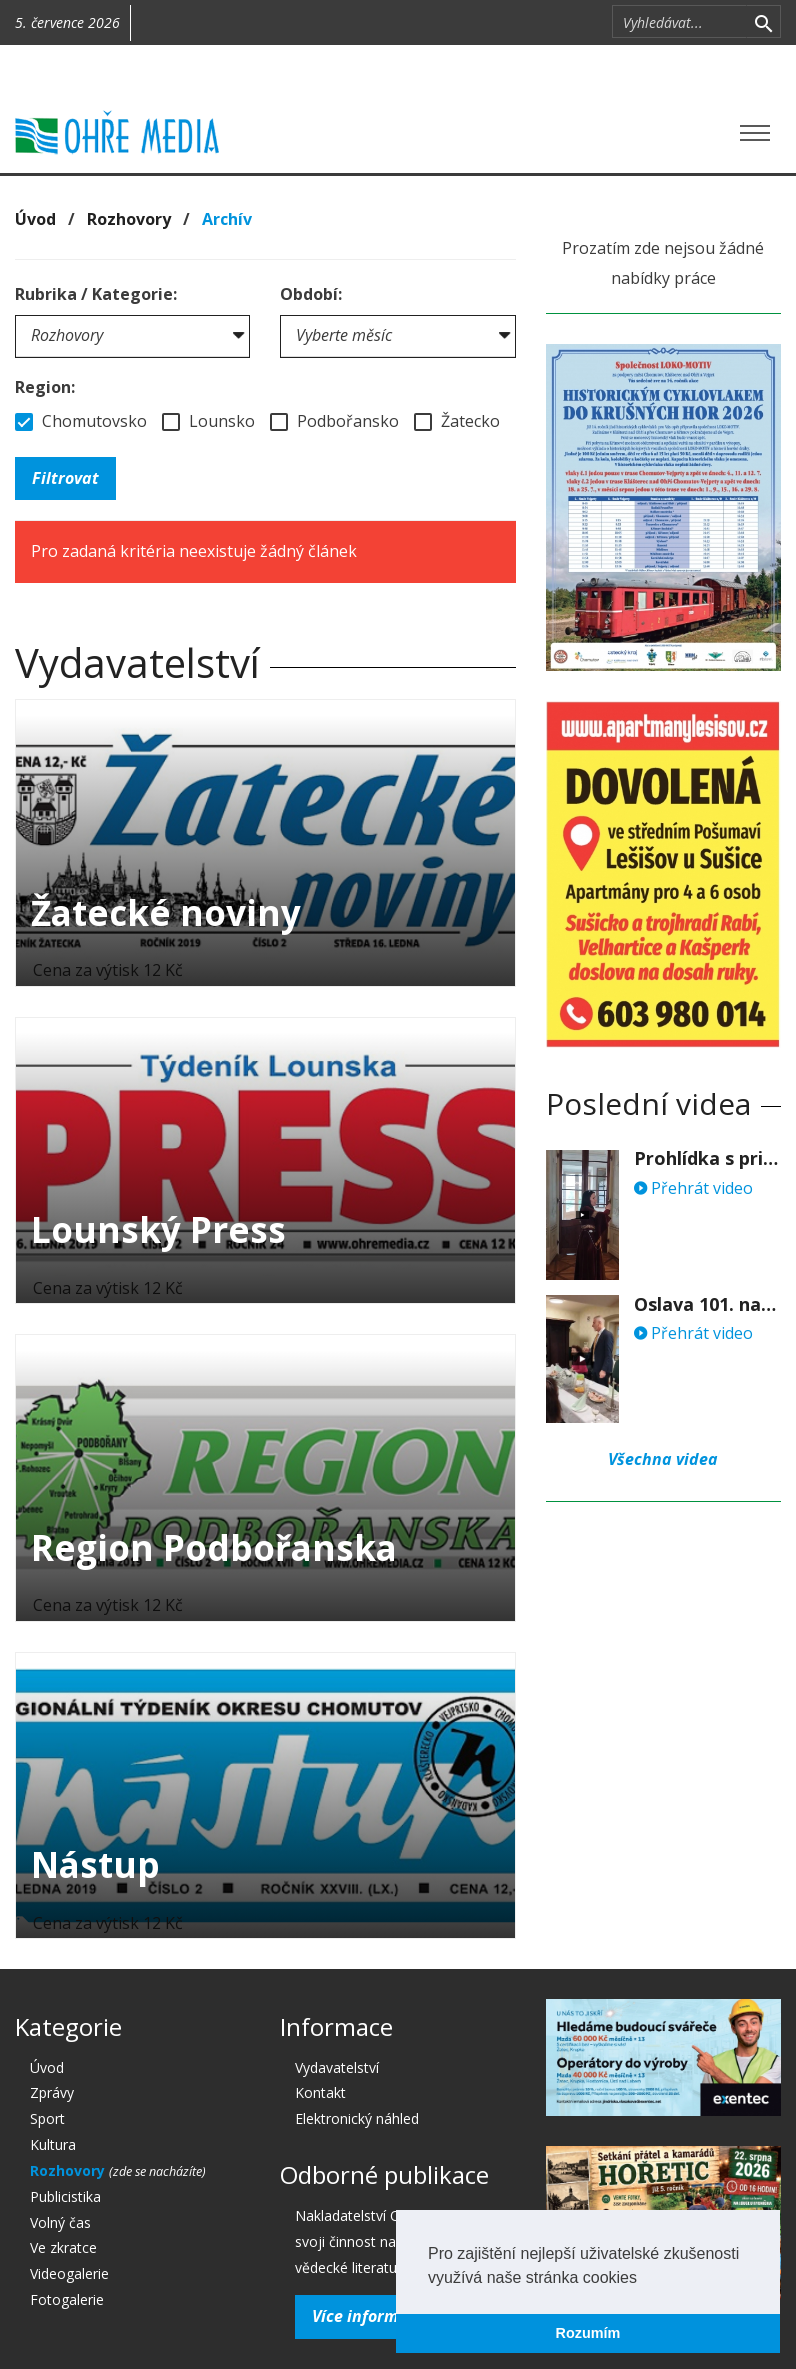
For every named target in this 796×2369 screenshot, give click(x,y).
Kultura (53, 2144)
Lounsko (208, 421)
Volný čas (60, 2222)
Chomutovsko (81, 421)
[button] (644, 2279)
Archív (227, 219)
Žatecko (457, 421)
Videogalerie (69, 2273)
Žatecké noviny (166, 912)
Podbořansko (334, 421)
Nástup (95, 1864)
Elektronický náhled (357, 2118)
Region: (45, 387)
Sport (47, 2118)
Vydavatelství (337, 2067)
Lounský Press (158, 1229)
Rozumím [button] (588, 2333)
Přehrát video (693, 1188)
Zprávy (52, 2092)
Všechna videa (663, 1459)
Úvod (35, 219)
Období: (311, 294)
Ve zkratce (63, 2247)
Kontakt (320, 2092)
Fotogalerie (67, 2299)
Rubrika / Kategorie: (96, 294)
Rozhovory (129, 219)
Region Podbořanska (214, 1547)
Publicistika (65, 2196)
